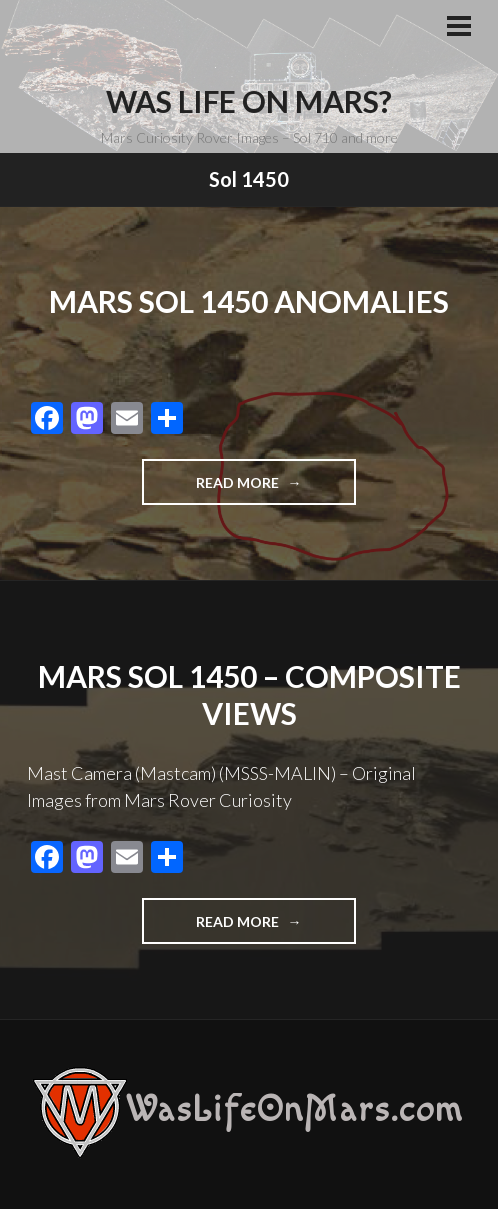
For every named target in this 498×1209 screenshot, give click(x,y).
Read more (275, 488)
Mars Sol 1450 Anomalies (249, 301)
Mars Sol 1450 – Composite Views (249, 695)
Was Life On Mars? (249, 101)
